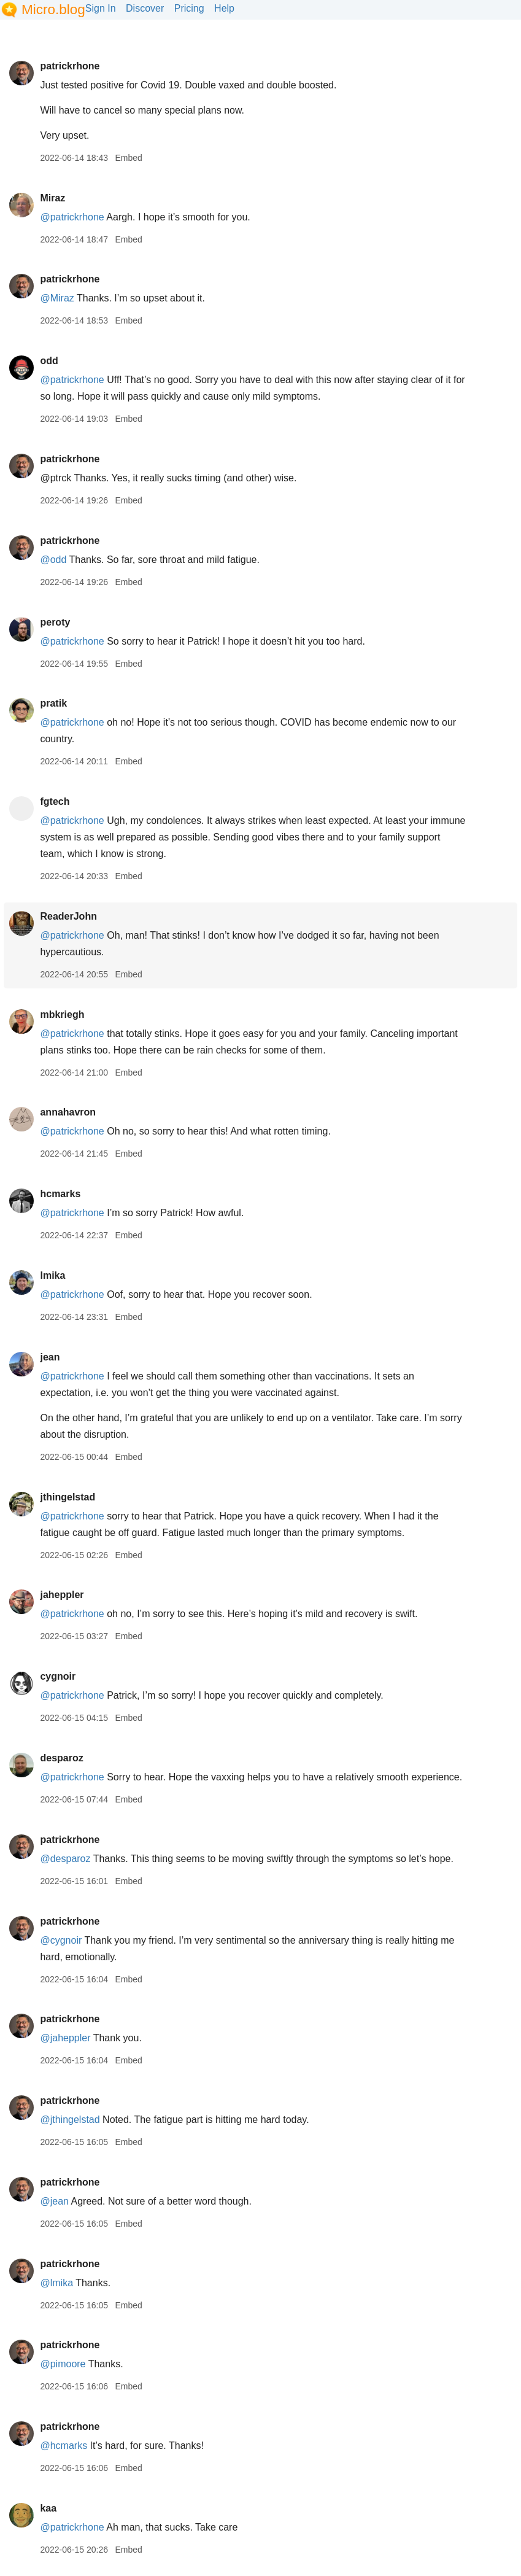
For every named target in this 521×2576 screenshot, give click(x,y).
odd (49, 360)
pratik (53, 703)
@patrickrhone (72, 217)
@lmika (56, 2283)
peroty (55, 622)
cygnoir (57, 1676)
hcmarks (60, 1194)
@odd (53, 559)
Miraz (52, 198)
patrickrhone (69, 66)
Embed (128, 158)
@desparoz (65, 1858)
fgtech (54, 801)
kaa (48, 2508)
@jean (54, 2201)
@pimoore (62, 2364)
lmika (52, 1275)
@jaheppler (65, 2038)
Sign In (100, 8)
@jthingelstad (69, 2119)
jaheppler (61, 1594)
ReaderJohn (68, 916)
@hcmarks (63, 2445)
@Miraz (57, 298)
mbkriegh (62, 1014)
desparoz (61, 1758)
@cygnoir (61, 1940)
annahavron (68, 1112)
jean (50, 1357)
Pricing (189, 8)
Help (224, 8)
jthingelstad (67, 1497)
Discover (145, 8)
